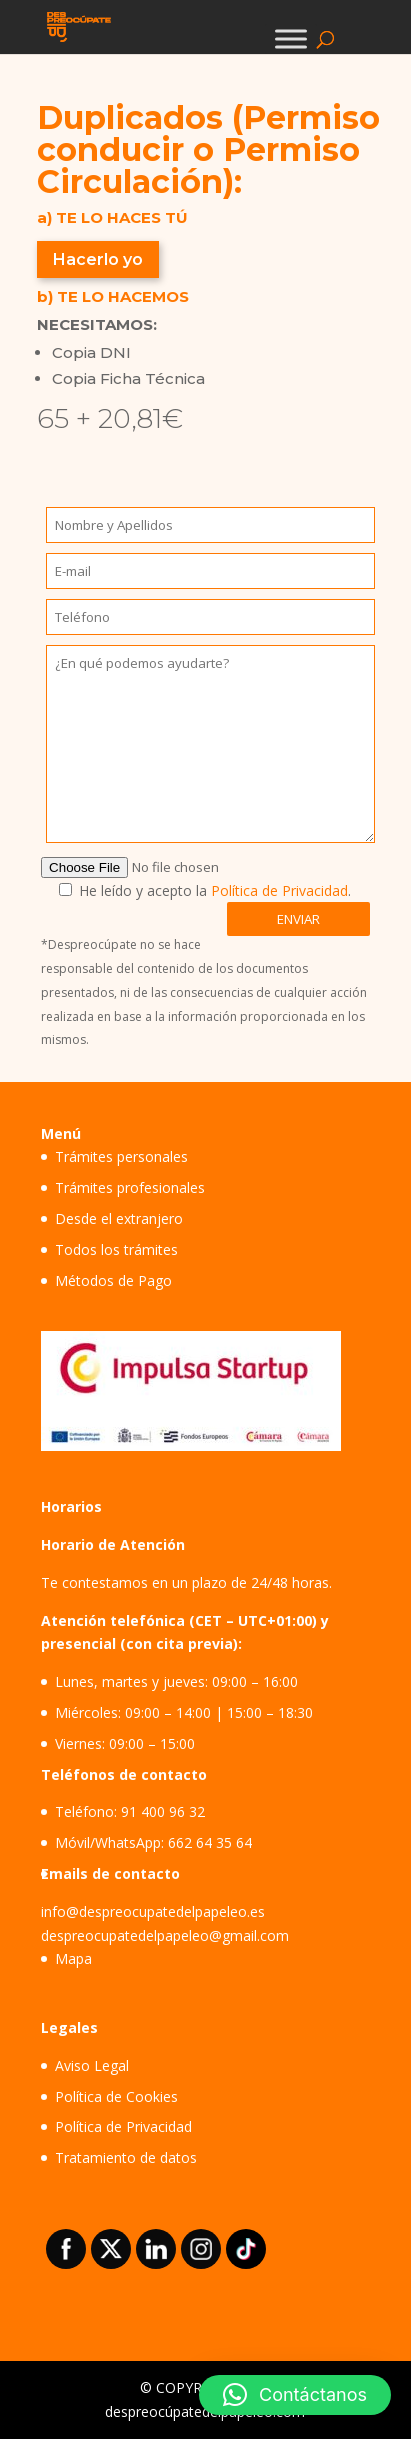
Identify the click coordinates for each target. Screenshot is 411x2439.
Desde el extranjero (119, 1218)
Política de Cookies (116, 2096)
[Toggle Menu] (291, 38)
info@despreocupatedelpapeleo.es (153, 1911)
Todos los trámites (116, 1249)
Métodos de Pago (113, 1280)
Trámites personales (121, 1156)
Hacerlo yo (98, 259)
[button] (295, 2395)
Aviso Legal (92, 2065)
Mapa (73, 1958)
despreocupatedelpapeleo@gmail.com (165, 1935)
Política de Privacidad (279, 890)
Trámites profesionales (130, 1187)
